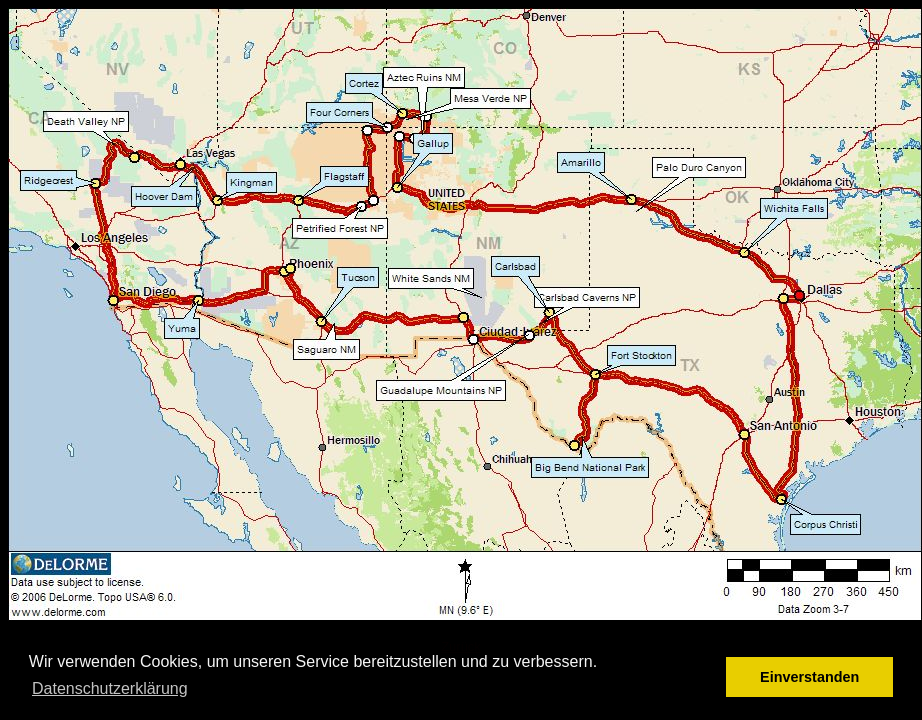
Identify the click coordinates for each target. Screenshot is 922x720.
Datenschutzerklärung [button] (110, 688)
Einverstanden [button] (809, 677)
